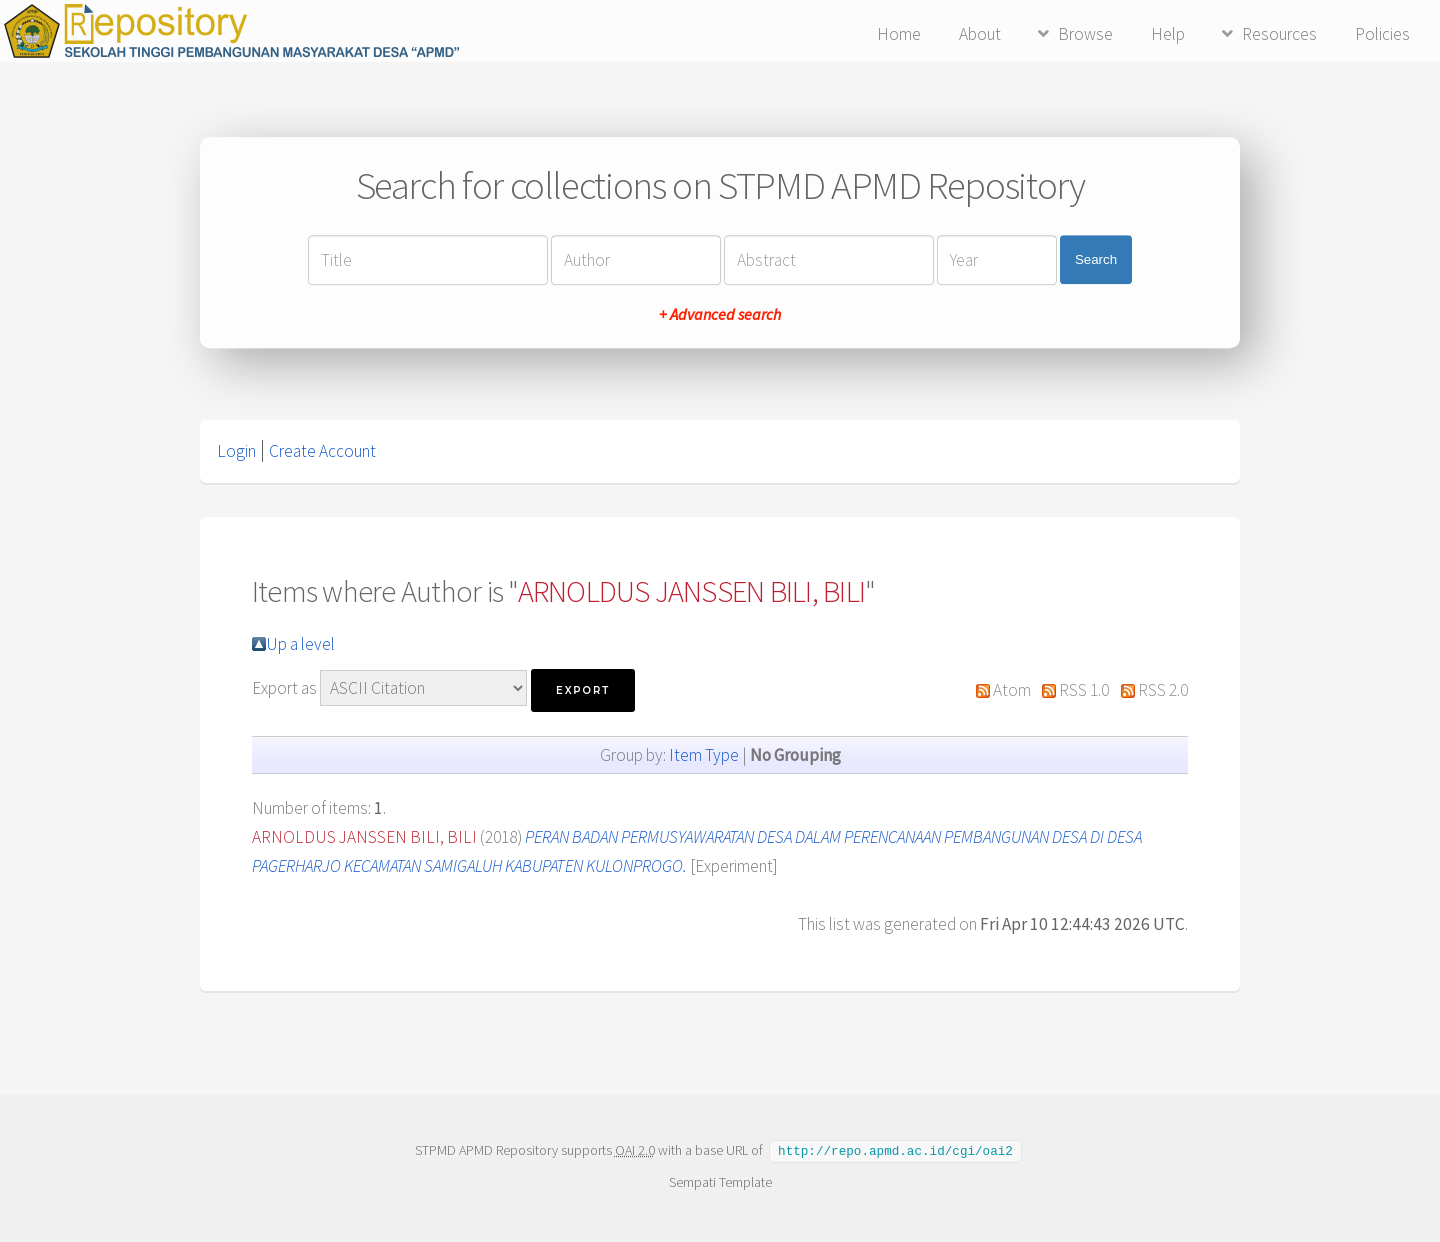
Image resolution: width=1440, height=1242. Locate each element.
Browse (1085, 34)
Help (1168, 34)
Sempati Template (719, 1181)
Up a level (300, 644)
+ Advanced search (720, 314)
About (980, 34)
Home (899, 34)
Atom (1012, 690)
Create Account (322, 451)
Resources (1279, 34)
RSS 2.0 (1163, 690)
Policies (1382, 34)
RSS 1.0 (1084, 690)
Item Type (704, 755)
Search (1096, 259)
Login (236, 451)
